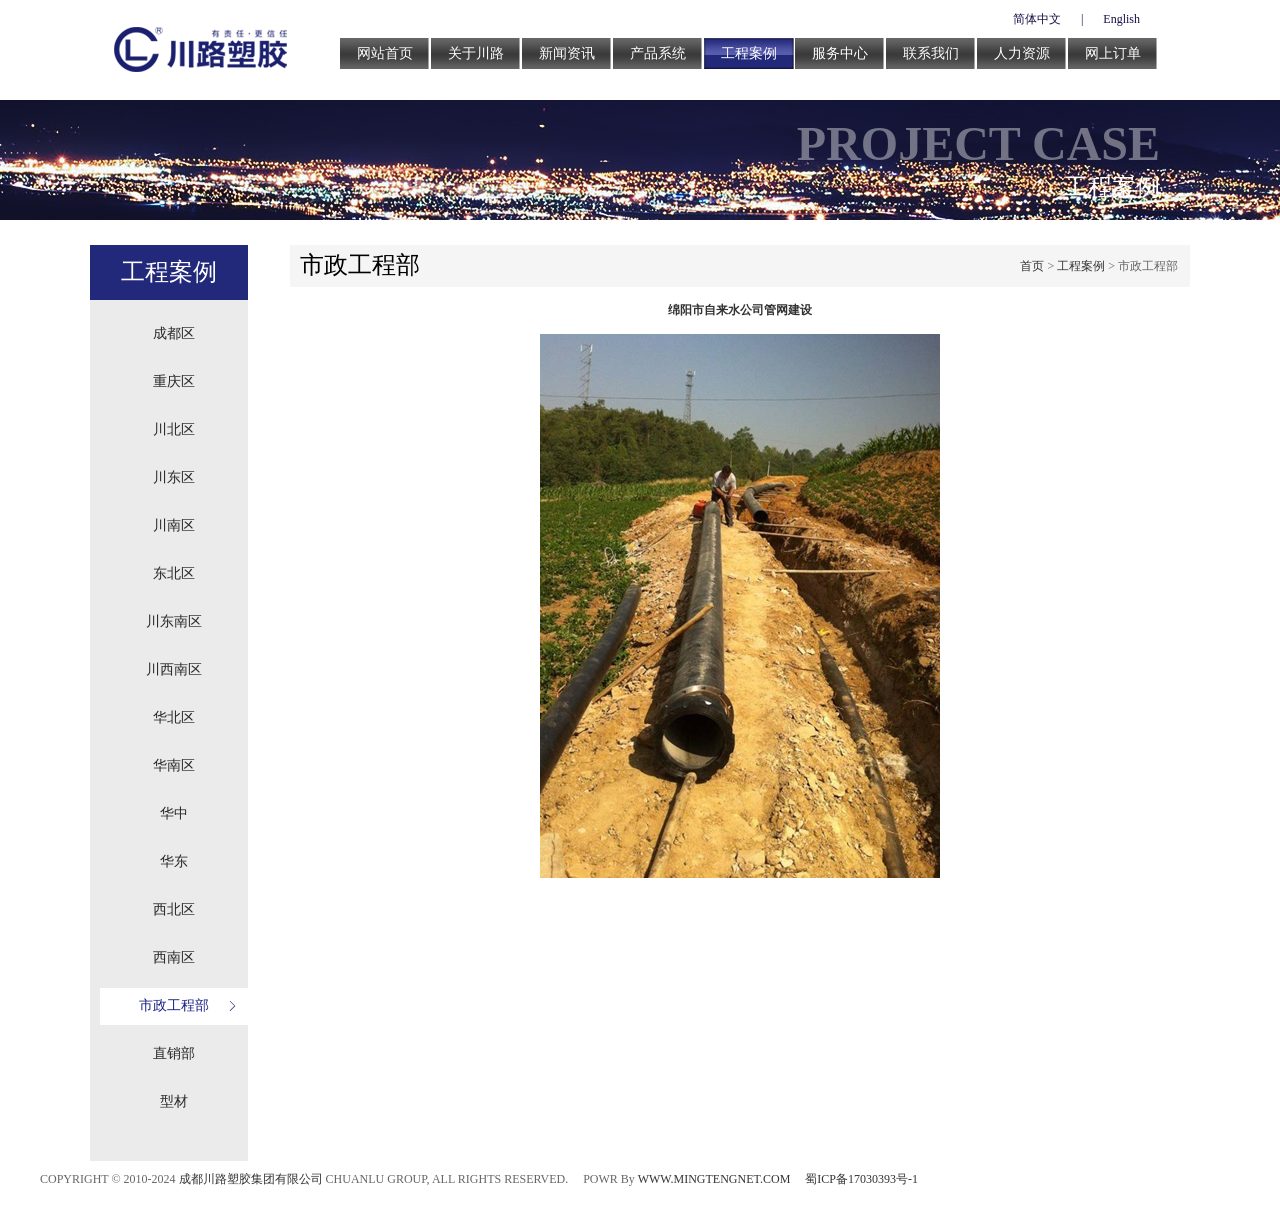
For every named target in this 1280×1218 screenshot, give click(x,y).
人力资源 (1022, 53)
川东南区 (174, 621)
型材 (174, 1101)
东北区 (174, 573)
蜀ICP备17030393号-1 (861, 1179)
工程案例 (749, 53)
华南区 (174, 765)
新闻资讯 (567, 53)
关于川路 (476, 53)
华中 (174, 813)
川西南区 (174, 669)
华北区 (174, 717)
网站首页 (385, 53)
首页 (1032, 266)
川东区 (174, 477)
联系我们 (931, 53)
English (1121, 19)
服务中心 (840, 53)
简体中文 (1037, 19)
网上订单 (1113, 53)
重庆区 (174, 381)
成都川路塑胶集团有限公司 (251, 1179)
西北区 (174, 909)
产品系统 (658, 53)
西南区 (174, 957)
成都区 (174, 333)
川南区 (174, 525)
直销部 (174, 1053)
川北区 (174, 429)
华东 (174, 861)
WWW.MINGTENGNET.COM (714, 1179)
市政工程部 (174, 1005)
